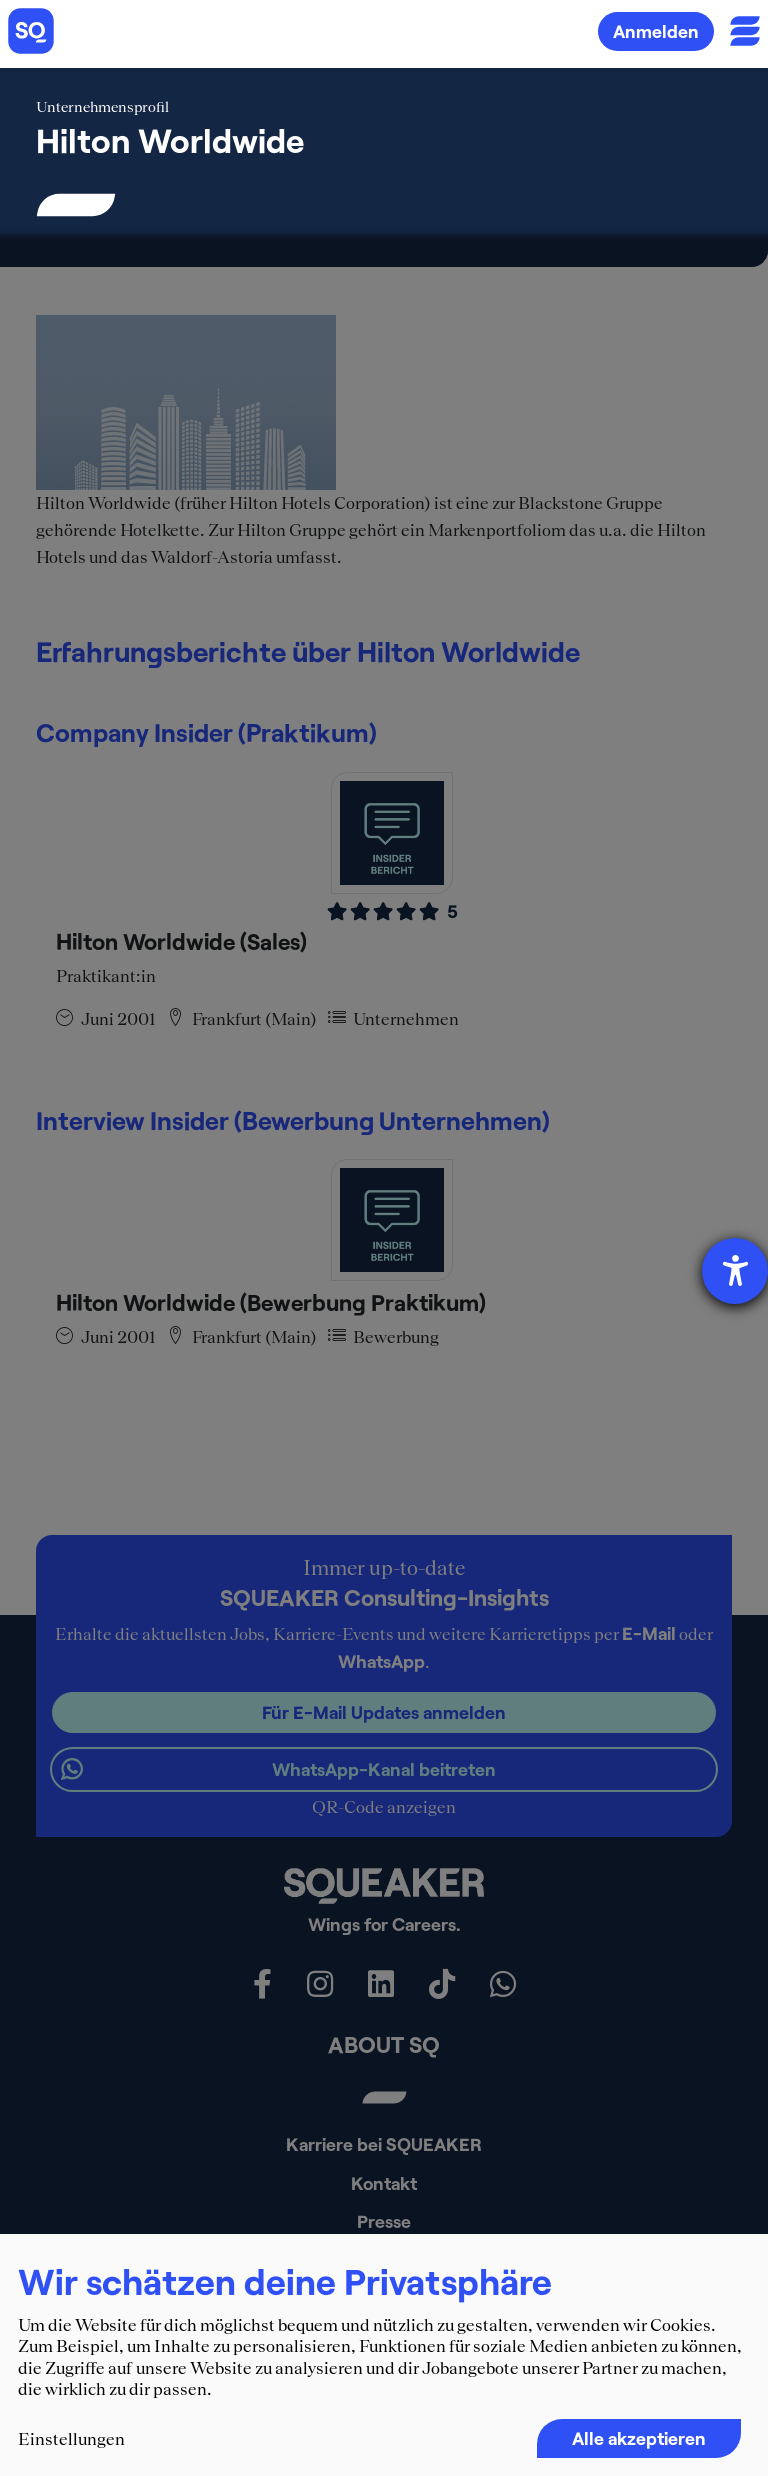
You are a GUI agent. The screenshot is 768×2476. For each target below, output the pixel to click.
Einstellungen (71, 2439)
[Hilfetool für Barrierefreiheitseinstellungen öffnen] (735, 1271)
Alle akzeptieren (639, 2438)
